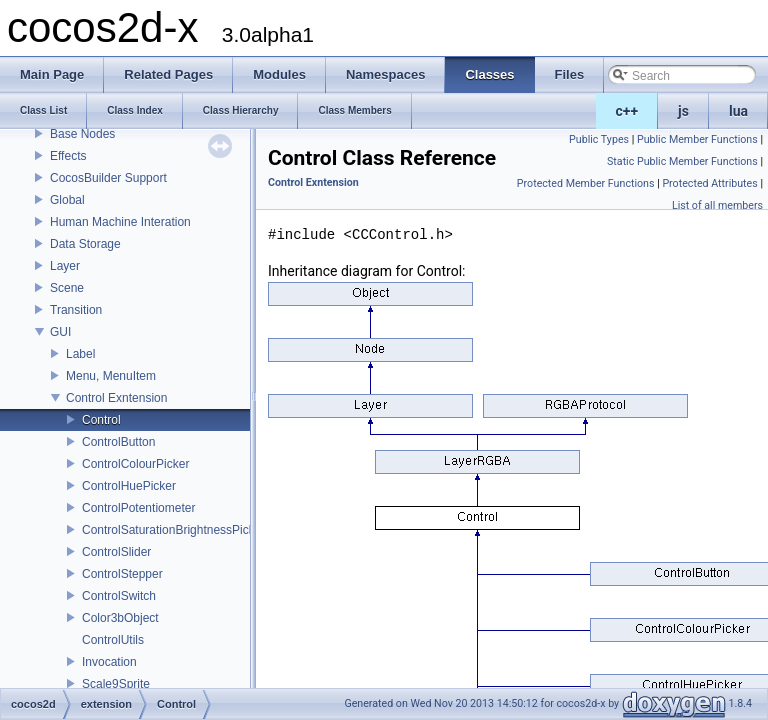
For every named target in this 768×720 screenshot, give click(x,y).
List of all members (717, 205)
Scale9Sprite (116, 684)
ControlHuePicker (129, 486)
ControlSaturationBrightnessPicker (173, 530)
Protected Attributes (709, 183)
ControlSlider (116, 552)
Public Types (599, 139)
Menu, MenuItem (111, 376)
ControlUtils (113, 640)
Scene (67, 288)
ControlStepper (122, 574)
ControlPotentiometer (138, 508)
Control (101, 420)
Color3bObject (120, 618)
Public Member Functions (697, 139)
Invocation (109, 662)
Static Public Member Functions (682, 161)
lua (738, 111)
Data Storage (85, 244)
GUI (60, 332)
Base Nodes (82, 134)
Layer (65, 266)
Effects (68, 156)
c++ (627, 111)
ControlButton (118, 442)
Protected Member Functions (586, 183)
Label (80, 354)
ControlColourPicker (135, 464)
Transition (76, 310)
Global (67, 200)
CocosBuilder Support (108, 178)
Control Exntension (116, 398)
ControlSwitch (119, 596)
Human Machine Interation (120, 222)
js (683, 111)
